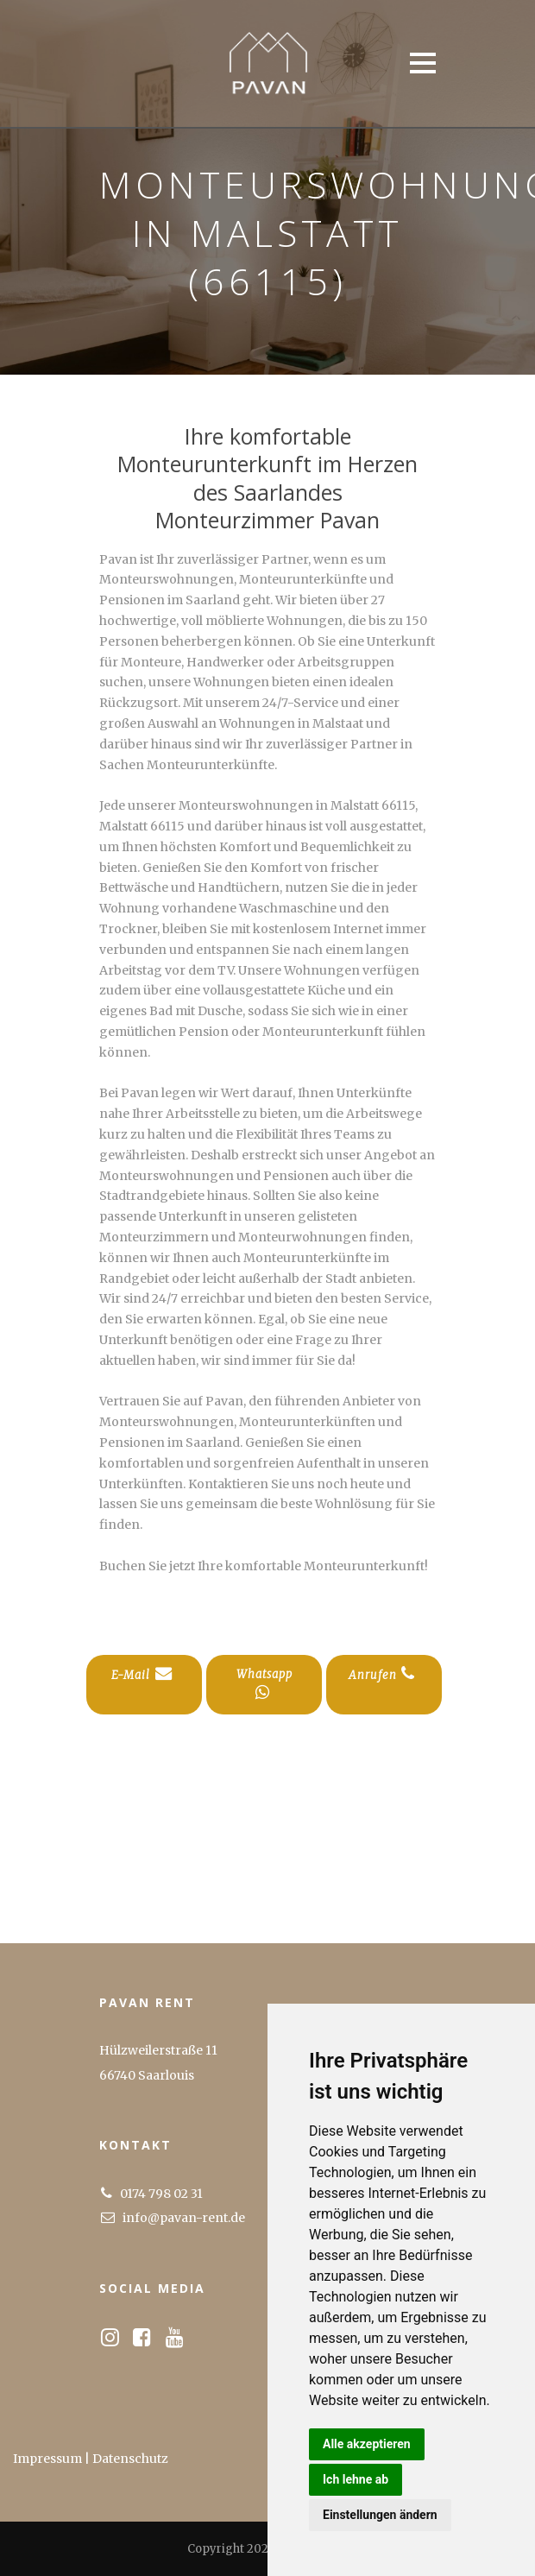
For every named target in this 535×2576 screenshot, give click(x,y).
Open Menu (422, 62)
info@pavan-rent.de (184, 2218)
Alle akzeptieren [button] (367, 2444)
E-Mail (142, 1674)
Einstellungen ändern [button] (380, 2515)
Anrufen (382, 1674)
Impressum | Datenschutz (90, 2458)
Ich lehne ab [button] (355, 2479)
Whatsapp (264, 1684)
